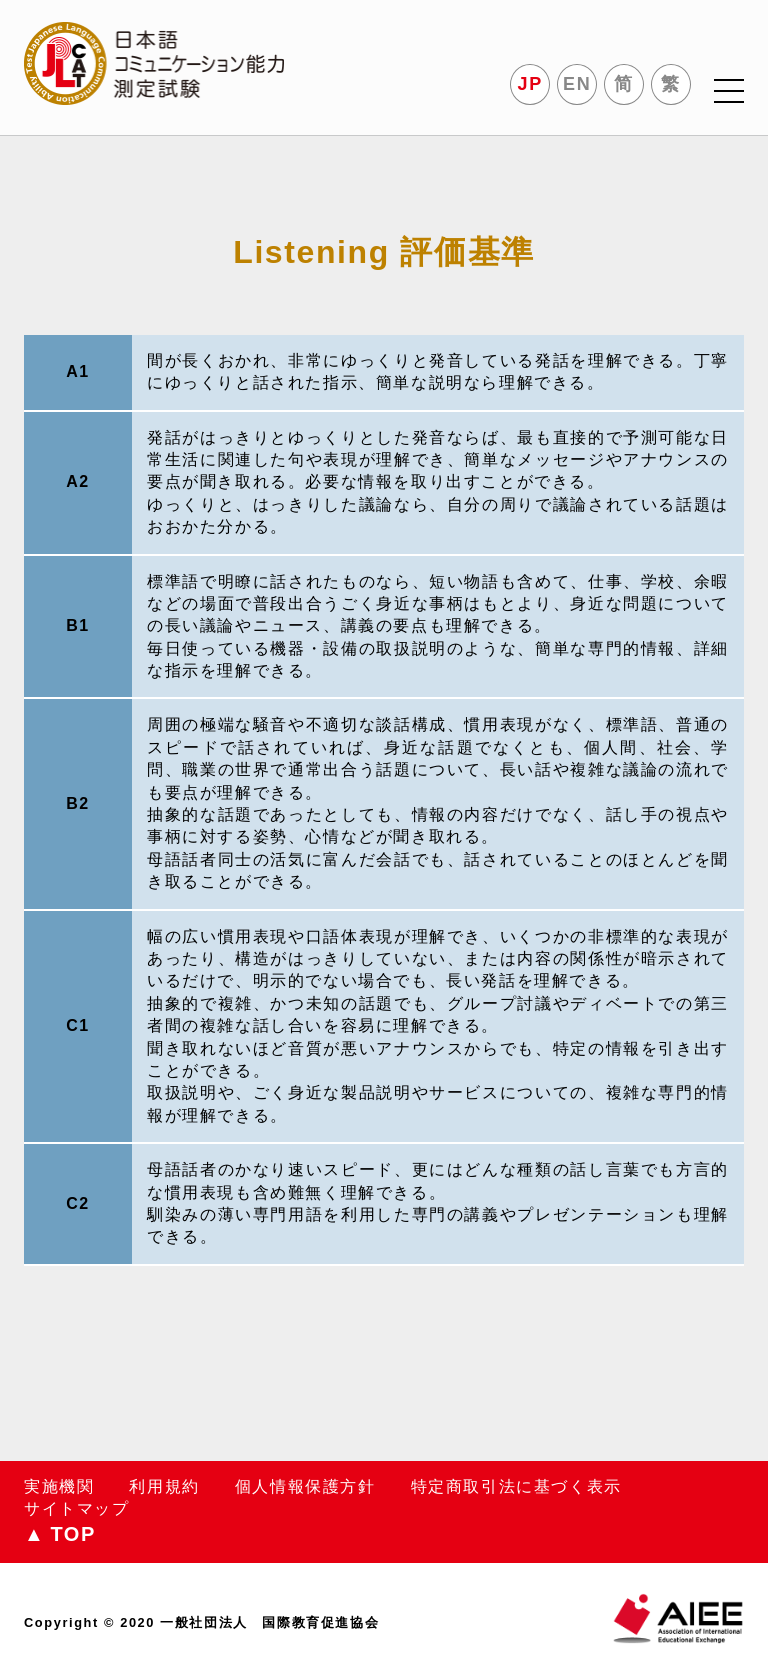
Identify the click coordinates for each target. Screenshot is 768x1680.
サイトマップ (77, 1508)
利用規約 (164, 1486)
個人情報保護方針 (305, 1486)
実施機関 (59, 1486)
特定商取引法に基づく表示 (516, 1486)
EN (577, 84)
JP (530, 84)
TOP (60, 1534)
